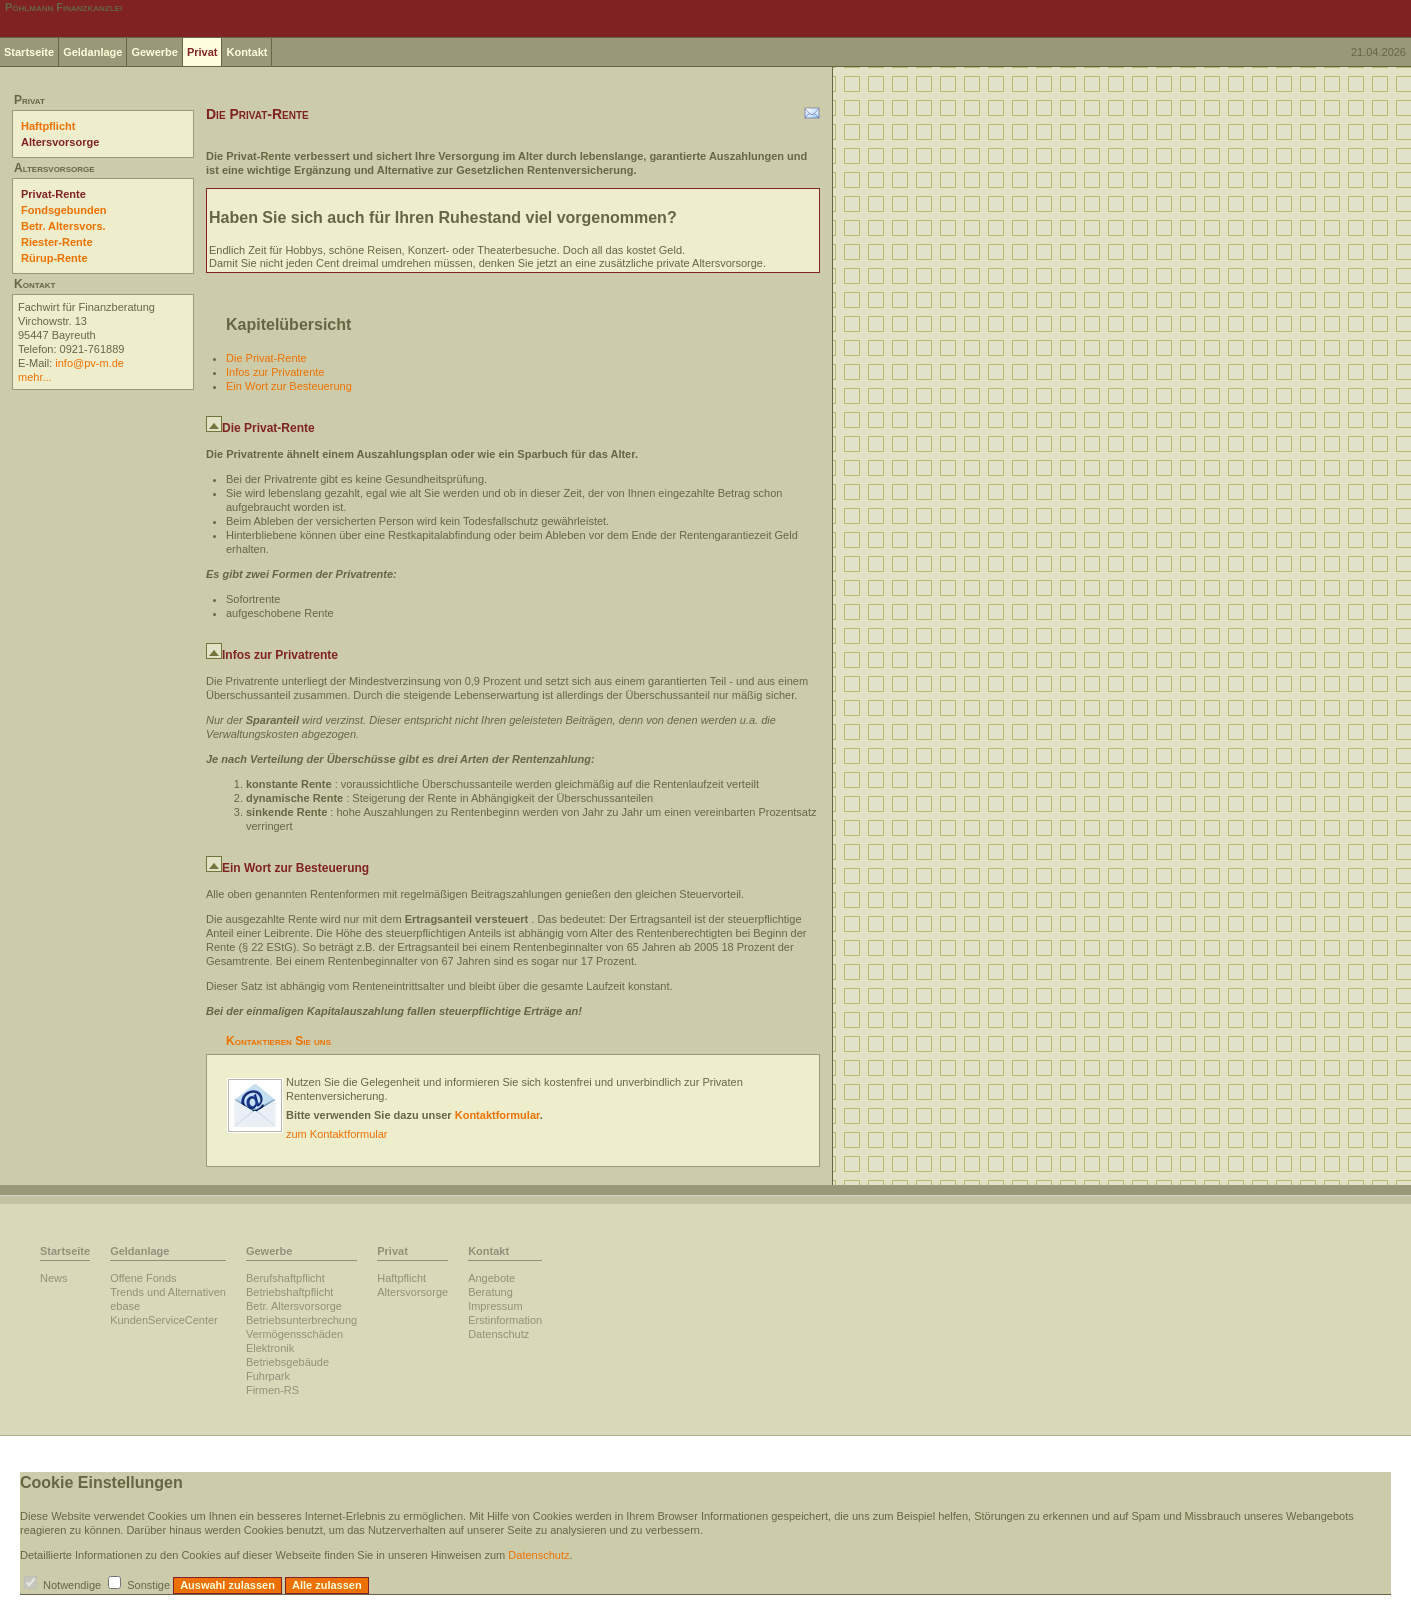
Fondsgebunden (64, 210)
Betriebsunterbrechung (301, 1320)
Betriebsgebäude (287, 1362)
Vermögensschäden (294, 1334)
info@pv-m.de (89, 363)
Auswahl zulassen (227, 1585)
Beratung (490, 1292)
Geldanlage (92, 52)
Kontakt (246, 52)
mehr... (35, 377)
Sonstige (148, 1585)
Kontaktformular (497, 1115)
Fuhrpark (268, 1376)
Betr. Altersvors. (63, 226)
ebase (125, 1306)
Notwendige (72, 1585)
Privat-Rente (53, 194)
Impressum (495, 1306)
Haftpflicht (48, 126)
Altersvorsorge (60, 142)
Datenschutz (498, 1334)
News (54, 1278)
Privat (202, 52)
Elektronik (270, 1348)
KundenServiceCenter (164, 1320)
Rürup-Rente (54, 258)
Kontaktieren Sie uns (278, 1041)
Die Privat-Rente (266, 358)
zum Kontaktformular (336, 1134)
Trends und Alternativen (168, 1292)
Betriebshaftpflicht (289, 1292)
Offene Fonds (143, 1278)
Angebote (491, 1278)
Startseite (29, 52)
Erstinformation (505, 1320)
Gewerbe (154, 52)
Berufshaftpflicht (285, 1278)
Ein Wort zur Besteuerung (289, 386)
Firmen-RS (272, 1390)
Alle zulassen (327, 1585)
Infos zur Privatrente (275, 372)
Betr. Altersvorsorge (294, 1306)
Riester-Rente (57, 242)
